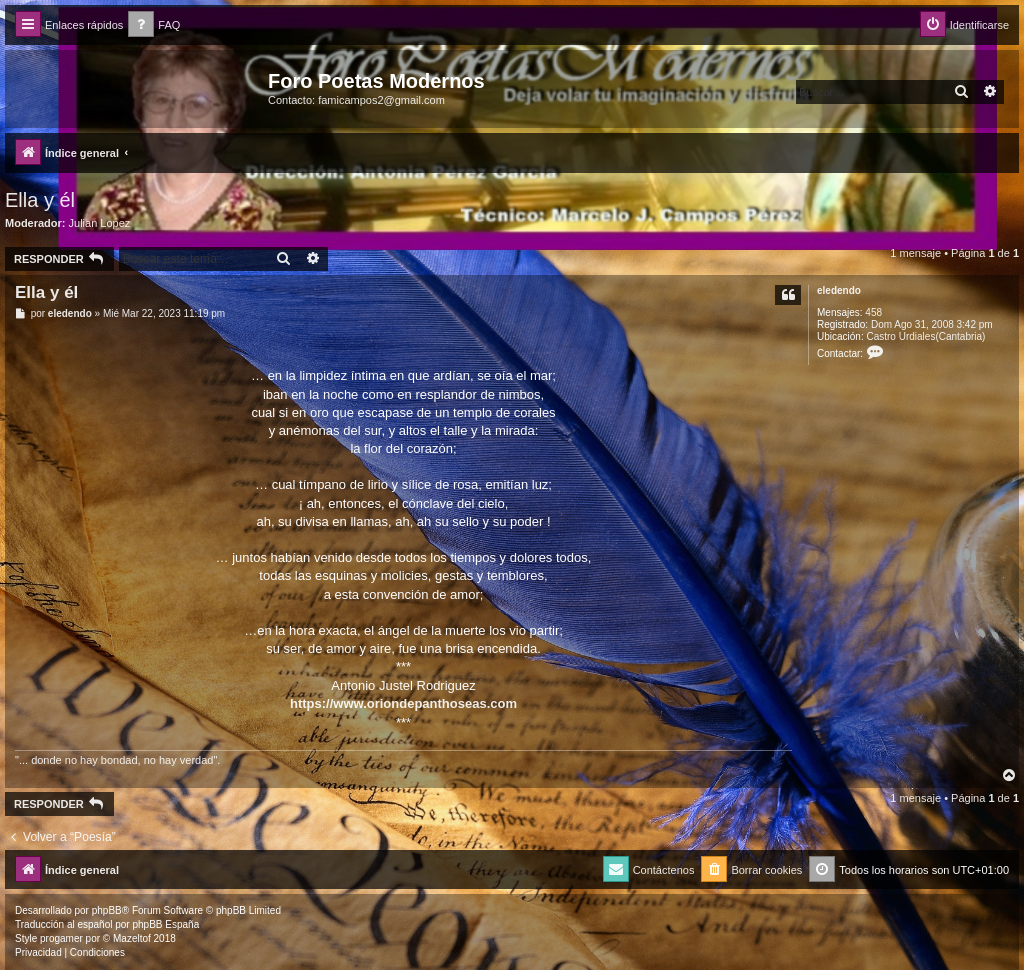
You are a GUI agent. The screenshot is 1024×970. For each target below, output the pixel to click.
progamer (61, 938)
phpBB (107, 910)
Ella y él (40, 200)
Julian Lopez (100, 223)
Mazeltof (132, 938)
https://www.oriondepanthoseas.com (403, 703)
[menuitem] (154, 25)
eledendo (839, 290)
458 (873, 312)
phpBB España (165, 924)
